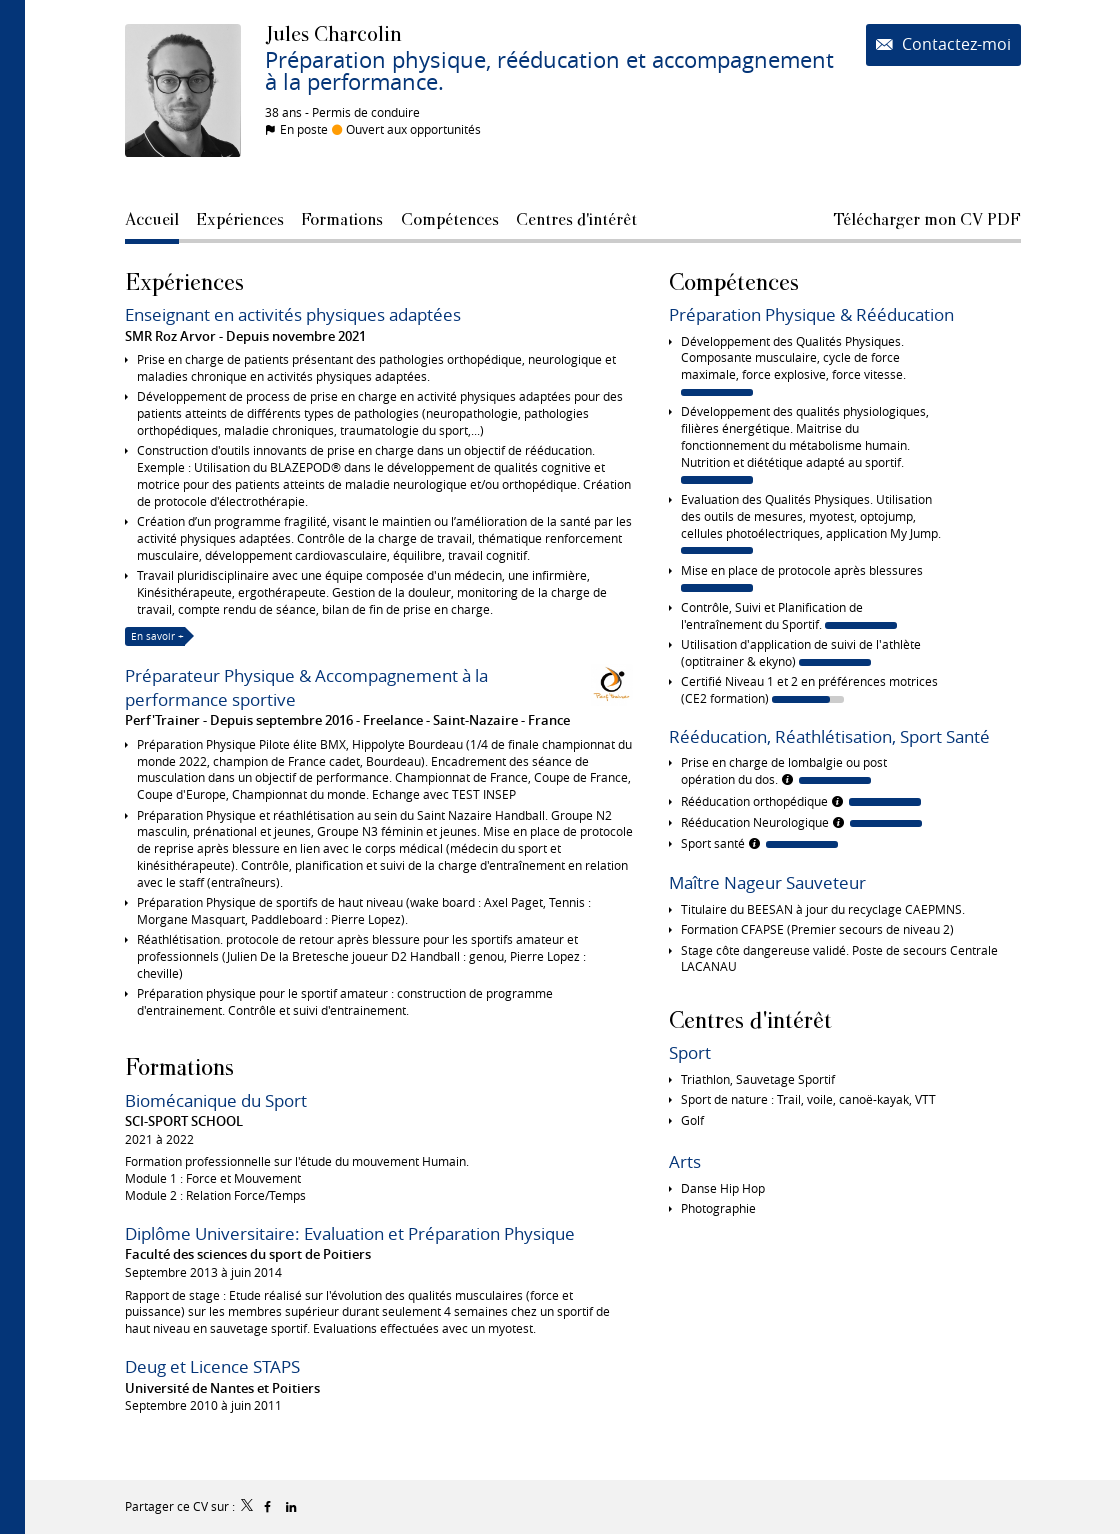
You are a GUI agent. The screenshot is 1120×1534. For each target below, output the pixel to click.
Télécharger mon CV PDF (927, 219)
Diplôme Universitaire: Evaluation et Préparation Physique (350, 1233)
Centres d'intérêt (750, 1019)
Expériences (184, 281)
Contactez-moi (954, 44)
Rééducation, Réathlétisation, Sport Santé (829, 736)
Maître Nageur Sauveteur (767, 882)
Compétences (734, 281)
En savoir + (157, 636)
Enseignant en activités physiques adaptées (293, 314)
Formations (179, 1066)
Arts (685, 1161)
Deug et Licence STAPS (212, 1366)
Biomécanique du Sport (216, 1100)
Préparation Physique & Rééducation (811, 314)
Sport (690, 1052)
